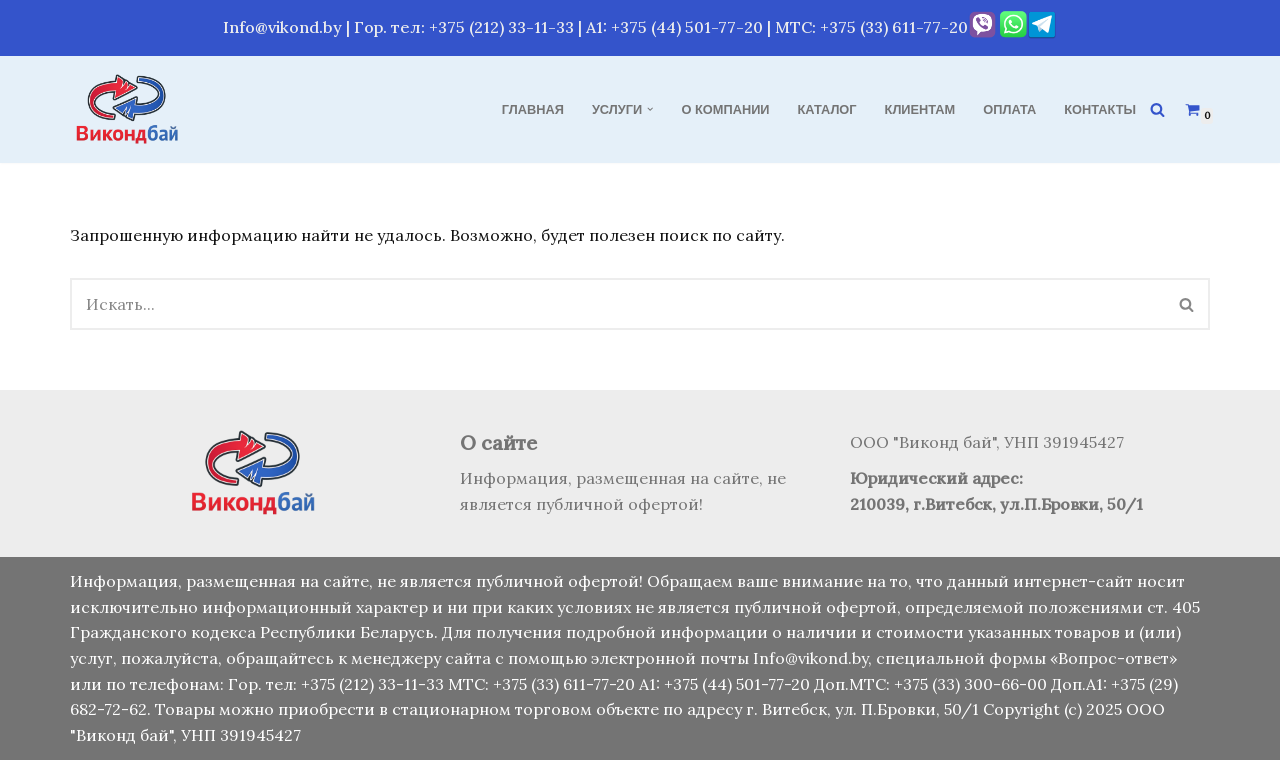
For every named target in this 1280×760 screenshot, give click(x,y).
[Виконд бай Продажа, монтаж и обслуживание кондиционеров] (130, 109)
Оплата (1009, 109)
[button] (650, 109)
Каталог (827, 109)
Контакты (1100, 109)
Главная (533, 109)
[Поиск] (1157, 109)
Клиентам (920, 109)
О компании (726, 109)
